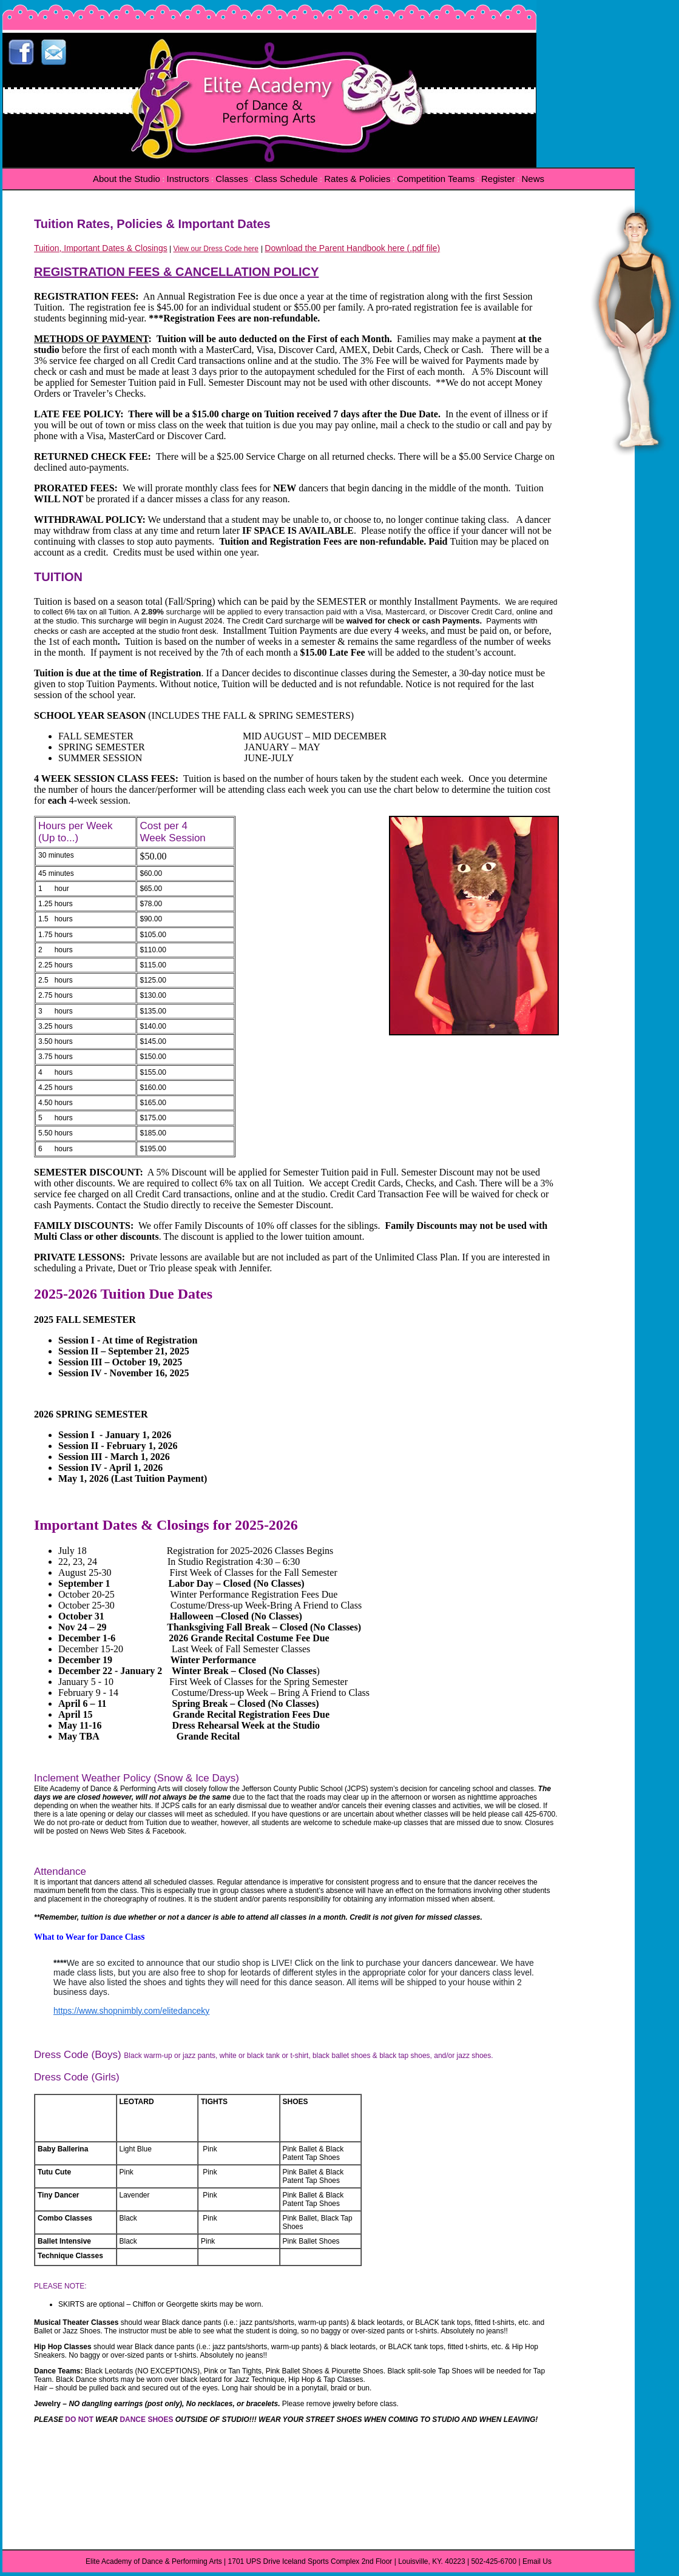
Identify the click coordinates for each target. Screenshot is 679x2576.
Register (498, 178)
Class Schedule (285, 178)
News (533, 178)
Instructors (188, 178)
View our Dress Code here (215, 248)
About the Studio (126, 178)
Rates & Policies (357, 178)
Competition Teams (436, 178)
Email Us (537, 2561)
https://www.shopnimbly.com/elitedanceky (131, 2011)
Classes (231, 178)
